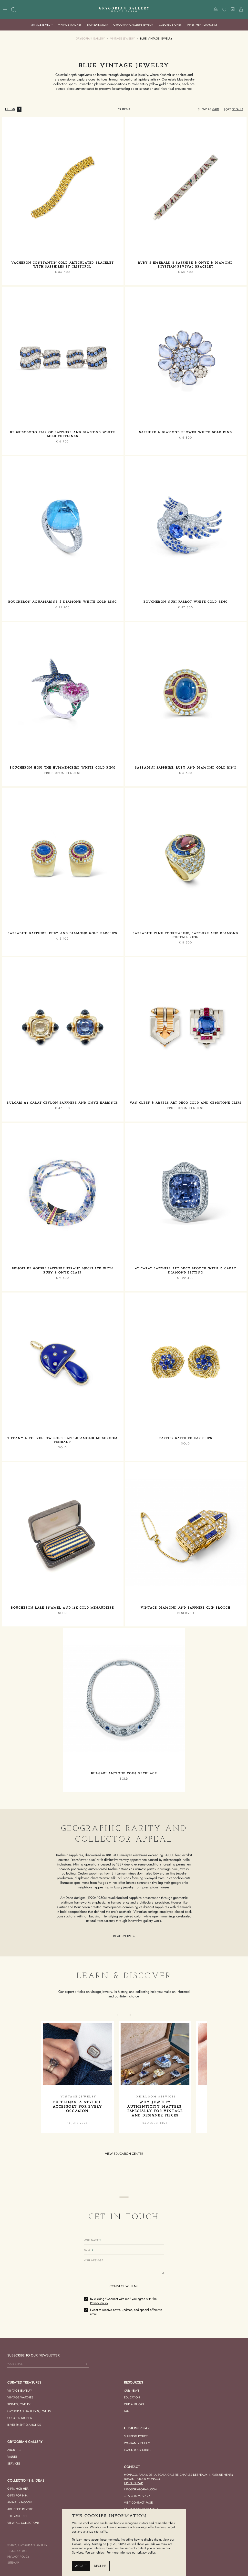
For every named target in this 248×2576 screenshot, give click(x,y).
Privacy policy (99, 2303)
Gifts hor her (18, 2488)
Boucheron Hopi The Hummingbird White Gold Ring (62, 767)
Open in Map (133, 2483)
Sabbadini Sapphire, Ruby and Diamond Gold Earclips (62, 933)
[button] (129, 2015)
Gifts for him (17, 2495)
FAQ (126, 2411)
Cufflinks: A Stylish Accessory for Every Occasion (77, 2107)
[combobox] (237, 109)
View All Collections (23, 2523)
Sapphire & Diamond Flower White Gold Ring (185, 432)
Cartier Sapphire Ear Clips (185, 1438)
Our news (131, 2390)
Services (14, 2463)
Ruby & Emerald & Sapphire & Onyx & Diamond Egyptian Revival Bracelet (185, 264)
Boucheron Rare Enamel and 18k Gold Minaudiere (62, 1607)
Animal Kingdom (19, 2502)
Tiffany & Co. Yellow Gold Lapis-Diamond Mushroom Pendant (62, 1440)
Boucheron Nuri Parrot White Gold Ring (185, 602)
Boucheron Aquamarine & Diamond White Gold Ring (62, 602)
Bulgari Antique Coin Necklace (124, 1773)
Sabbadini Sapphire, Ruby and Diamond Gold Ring (185, 767)
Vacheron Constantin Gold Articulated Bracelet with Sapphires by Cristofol (62, 264)
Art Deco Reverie (20, 2509)
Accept (81, 2566)
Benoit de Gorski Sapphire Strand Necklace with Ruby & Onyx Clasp (62, 1270)
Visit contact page (138, 2502)
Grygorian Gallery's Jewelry (29, 2411)
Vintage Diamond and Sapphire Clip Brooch (185, 1607)
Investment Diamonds (202, 25)
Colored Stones (170, 25)
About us (14, 2450)
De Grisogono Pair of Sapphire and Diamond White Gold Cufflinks (62, 434)
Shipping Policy (136, 2436)
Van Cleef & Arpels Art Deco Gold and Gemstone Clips (185, 1103)
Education (132, 2397)
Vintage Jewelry (42, 25)
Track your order (137, 2450)
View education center (124, 2153)
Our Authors (134, 2404)
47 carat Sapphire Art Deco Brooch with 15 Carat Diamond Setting (185, 1270)
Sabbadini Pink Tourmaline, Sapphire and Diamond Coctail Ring (185, 935)
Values (12, 2457)
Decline (100, 2566)
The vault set (17, 2516)
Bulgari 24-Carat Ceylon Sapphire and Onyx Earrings (62, 1103)
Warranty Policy (137, 2443)
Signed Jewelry (97, 25)
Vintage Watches (70, 25)
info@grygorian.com (140, 2489)
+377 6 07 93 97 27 (137, 2496)
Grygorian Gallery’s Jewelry (133, 25)
